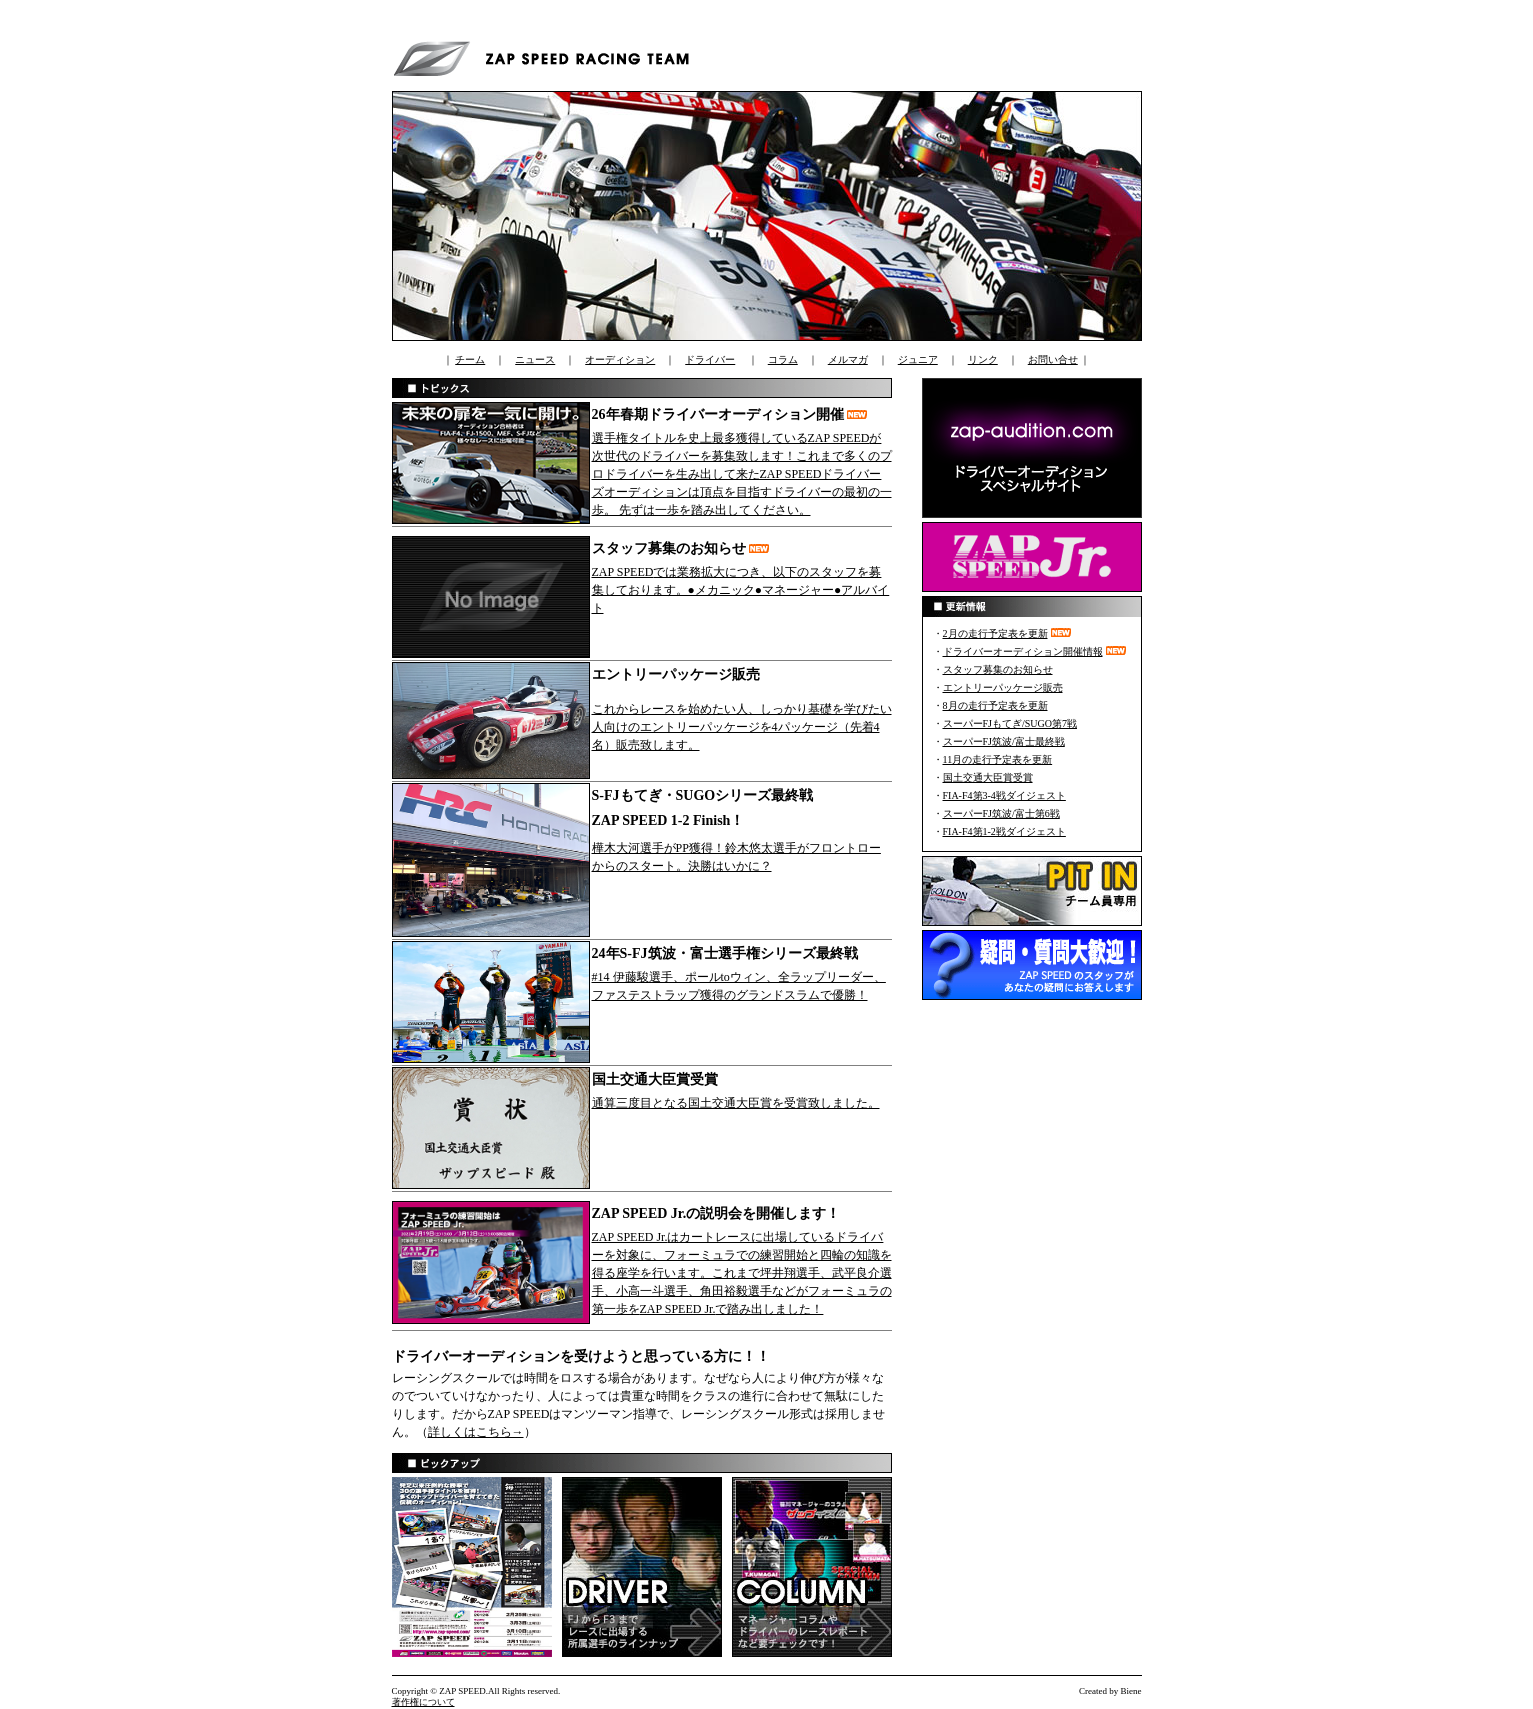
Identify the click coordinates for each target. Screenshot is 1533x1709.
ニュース (535, 359)
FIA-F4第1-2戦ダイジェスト (1004, 831)
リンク (983, 359)
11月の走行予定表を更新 (998, 759)
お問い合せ (1053, 359)
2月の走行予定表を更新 (995, 633)
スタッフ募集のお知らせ (998, 669)
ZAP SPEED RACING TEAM (547, 56)
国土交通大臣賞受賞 (988, 777)
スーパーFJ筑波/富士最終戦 (1004, 741)
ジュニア (918, 359)
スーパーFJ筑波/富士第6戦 (1001, 813)
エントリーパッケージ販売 (1003, 687)
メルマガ (848, 359)
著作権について (423, 1702)
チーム (470, 359)
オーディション (620, 359)
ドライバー (710, 359)
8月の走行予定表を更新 (995, 705)
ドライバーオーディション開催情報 (1023, 651)
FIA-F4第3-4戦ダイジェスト (1004, 795)
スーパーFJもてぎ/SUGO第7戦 (1010, 723)
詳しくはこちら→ (476, 1432)
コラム (783, 359)
